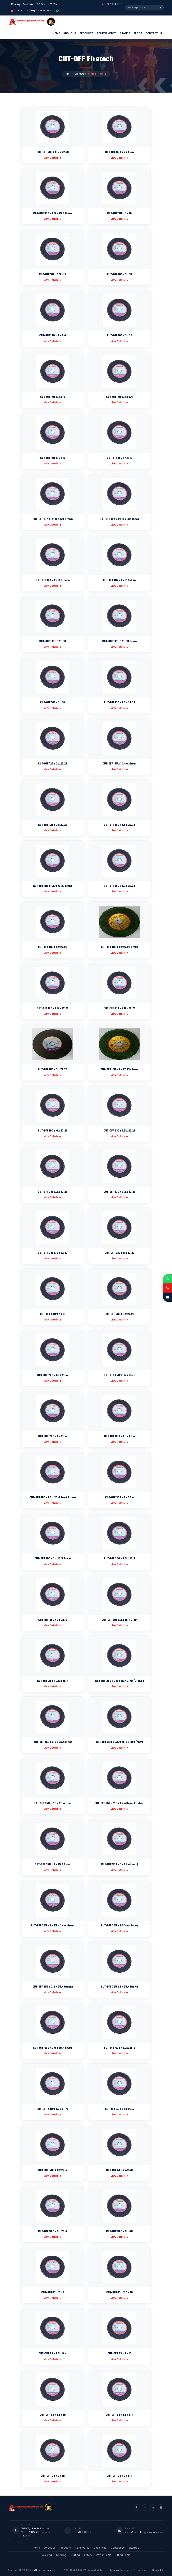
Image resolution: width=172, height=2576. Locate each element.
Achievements (106, 33)
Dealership (100, 2547)
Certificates (82, 2547)
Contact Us (153, 33)
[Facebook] (145, 2507)
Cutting (75, 2555)
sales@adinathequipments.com (33, 10)
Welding (47, 2555)
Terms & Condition (120, 2570)
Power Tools (103, 2555)
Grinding (61, 2555)
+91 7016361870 (113, 4)
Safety (88, 2555)
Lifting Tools (123, 2555)
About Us (69, 33)
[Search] (160, 7)
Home (56, 33)
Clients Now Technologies (41, 2570)
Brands (125, 33)
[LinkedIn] (153, 2507)
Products (86, 33)
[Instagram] (161, 2507)
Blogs (138, 33)
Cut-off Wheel (80, 74)
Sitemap (134, 2547)
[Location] (137, 2507)
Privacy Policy (141, 2570)
